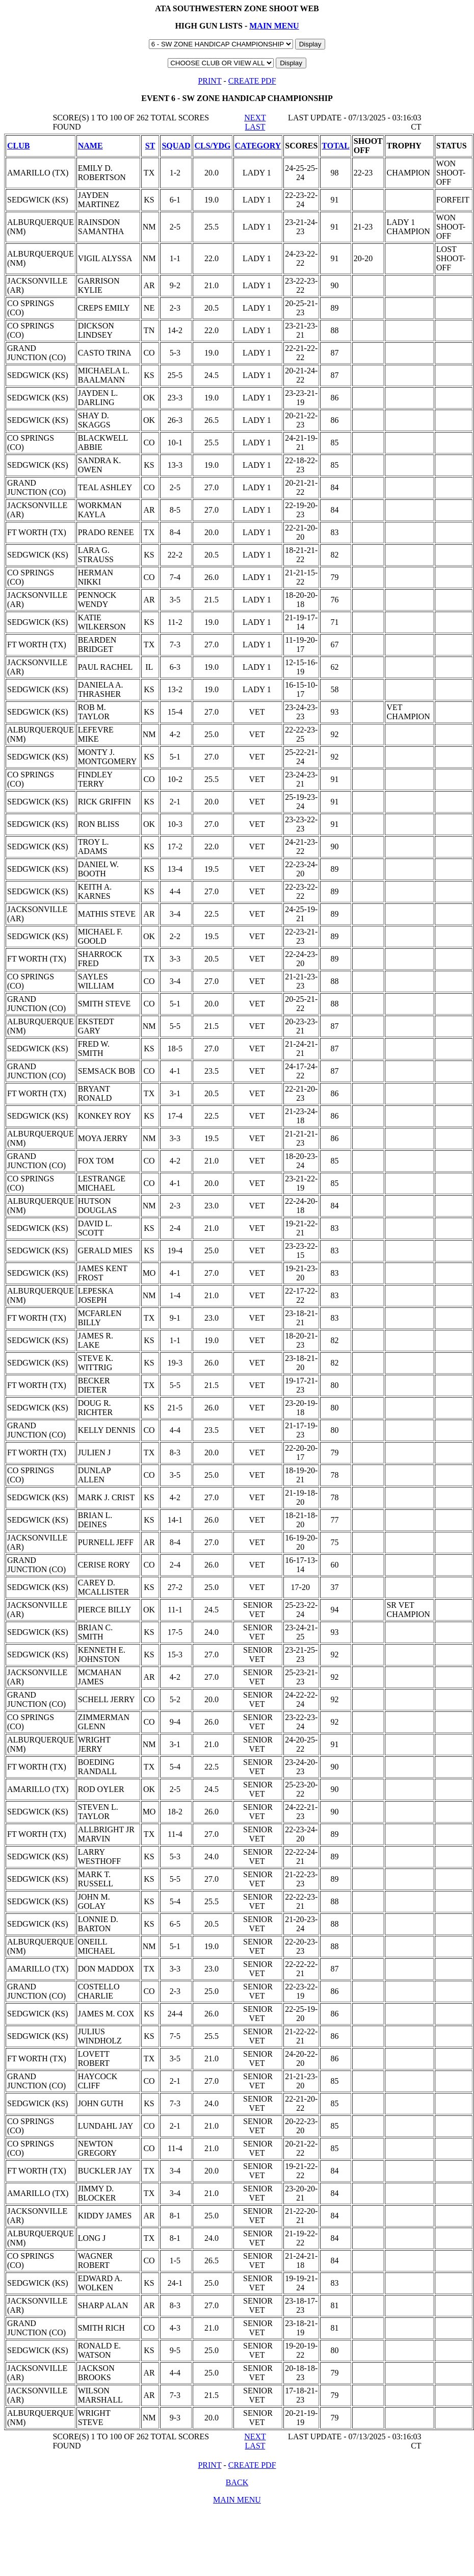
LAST (255, 126)
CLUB (18, 145)
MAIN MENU (274, 25)
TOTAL (336, 145)
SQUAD (176, 145)
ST (150, 145)
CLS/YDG (212, 145)
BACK (237, 2482)
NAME (90, 145)
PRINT (209, 81)
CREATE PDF (252, 81)
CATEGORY (258, 145)
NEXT (255, 117)
